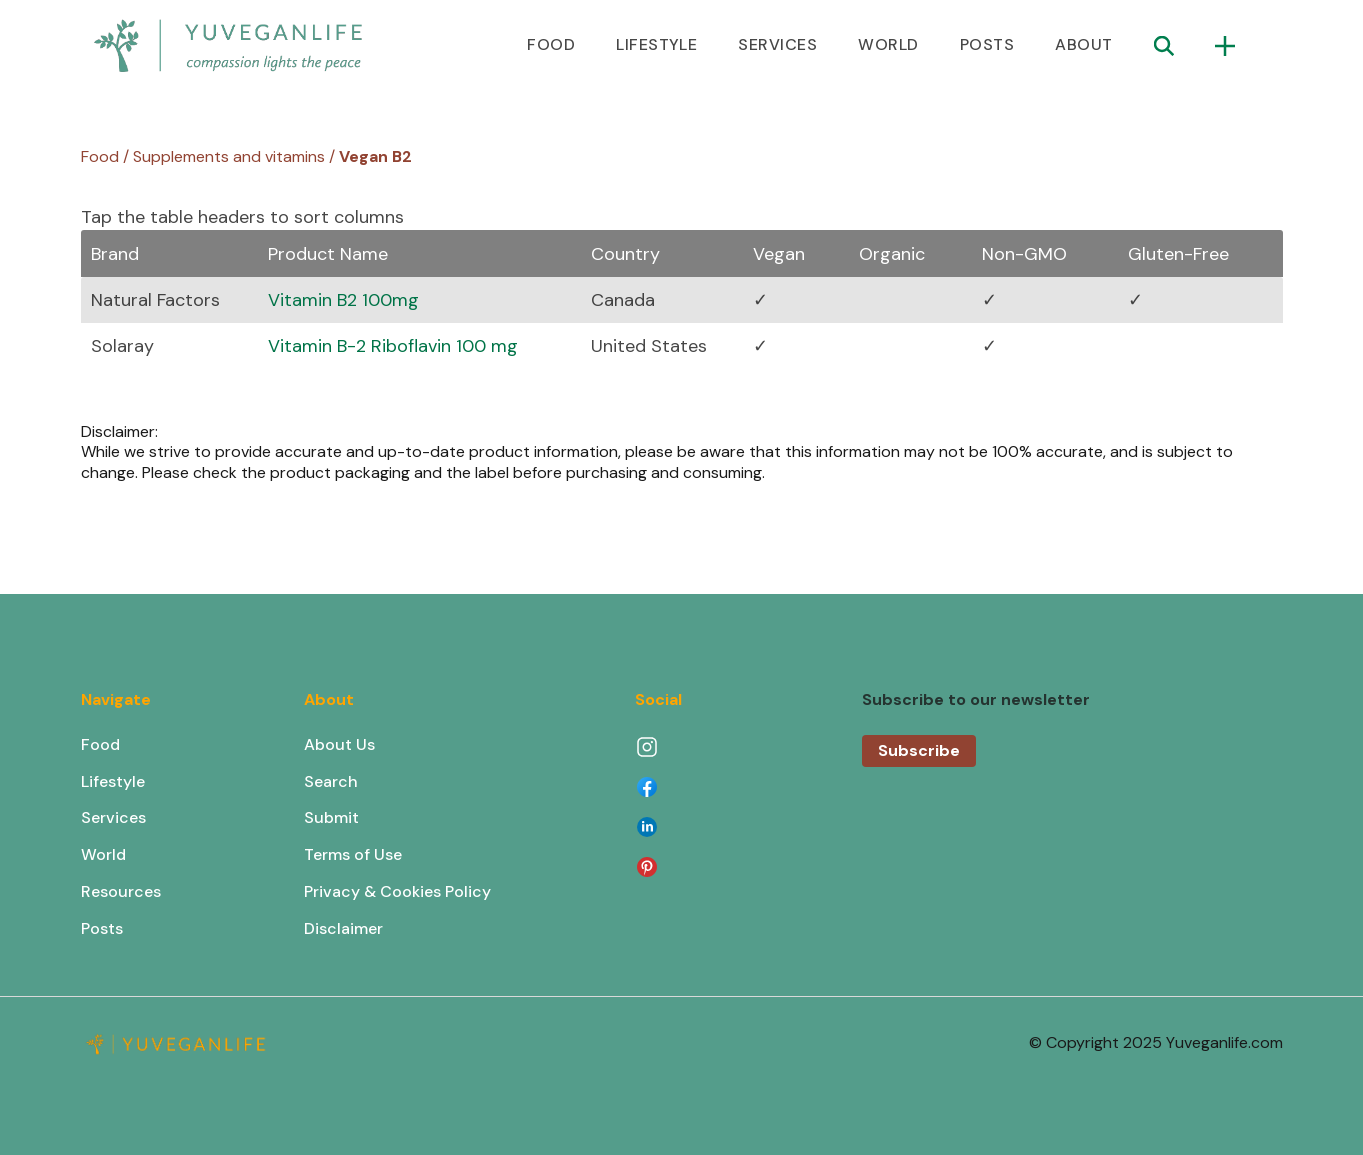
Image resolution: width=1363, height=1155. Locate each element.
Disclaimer (343, 928)
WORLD (888, 44)
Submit (331, 817)
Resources (121, 891)
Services (113, 817)
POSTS (987, 44)
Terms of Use (353, 854)
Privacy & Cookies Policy (397, 891)
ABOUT (1083, 44)
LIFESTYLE (656, 44)
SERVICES (777, 44)
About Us (339, 744)
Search (331, 781)
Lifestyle (113, 781)
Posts (102, 928)
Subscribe (919, 750)
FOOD (551, 44)
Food (100, 744)
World (103, 854)
